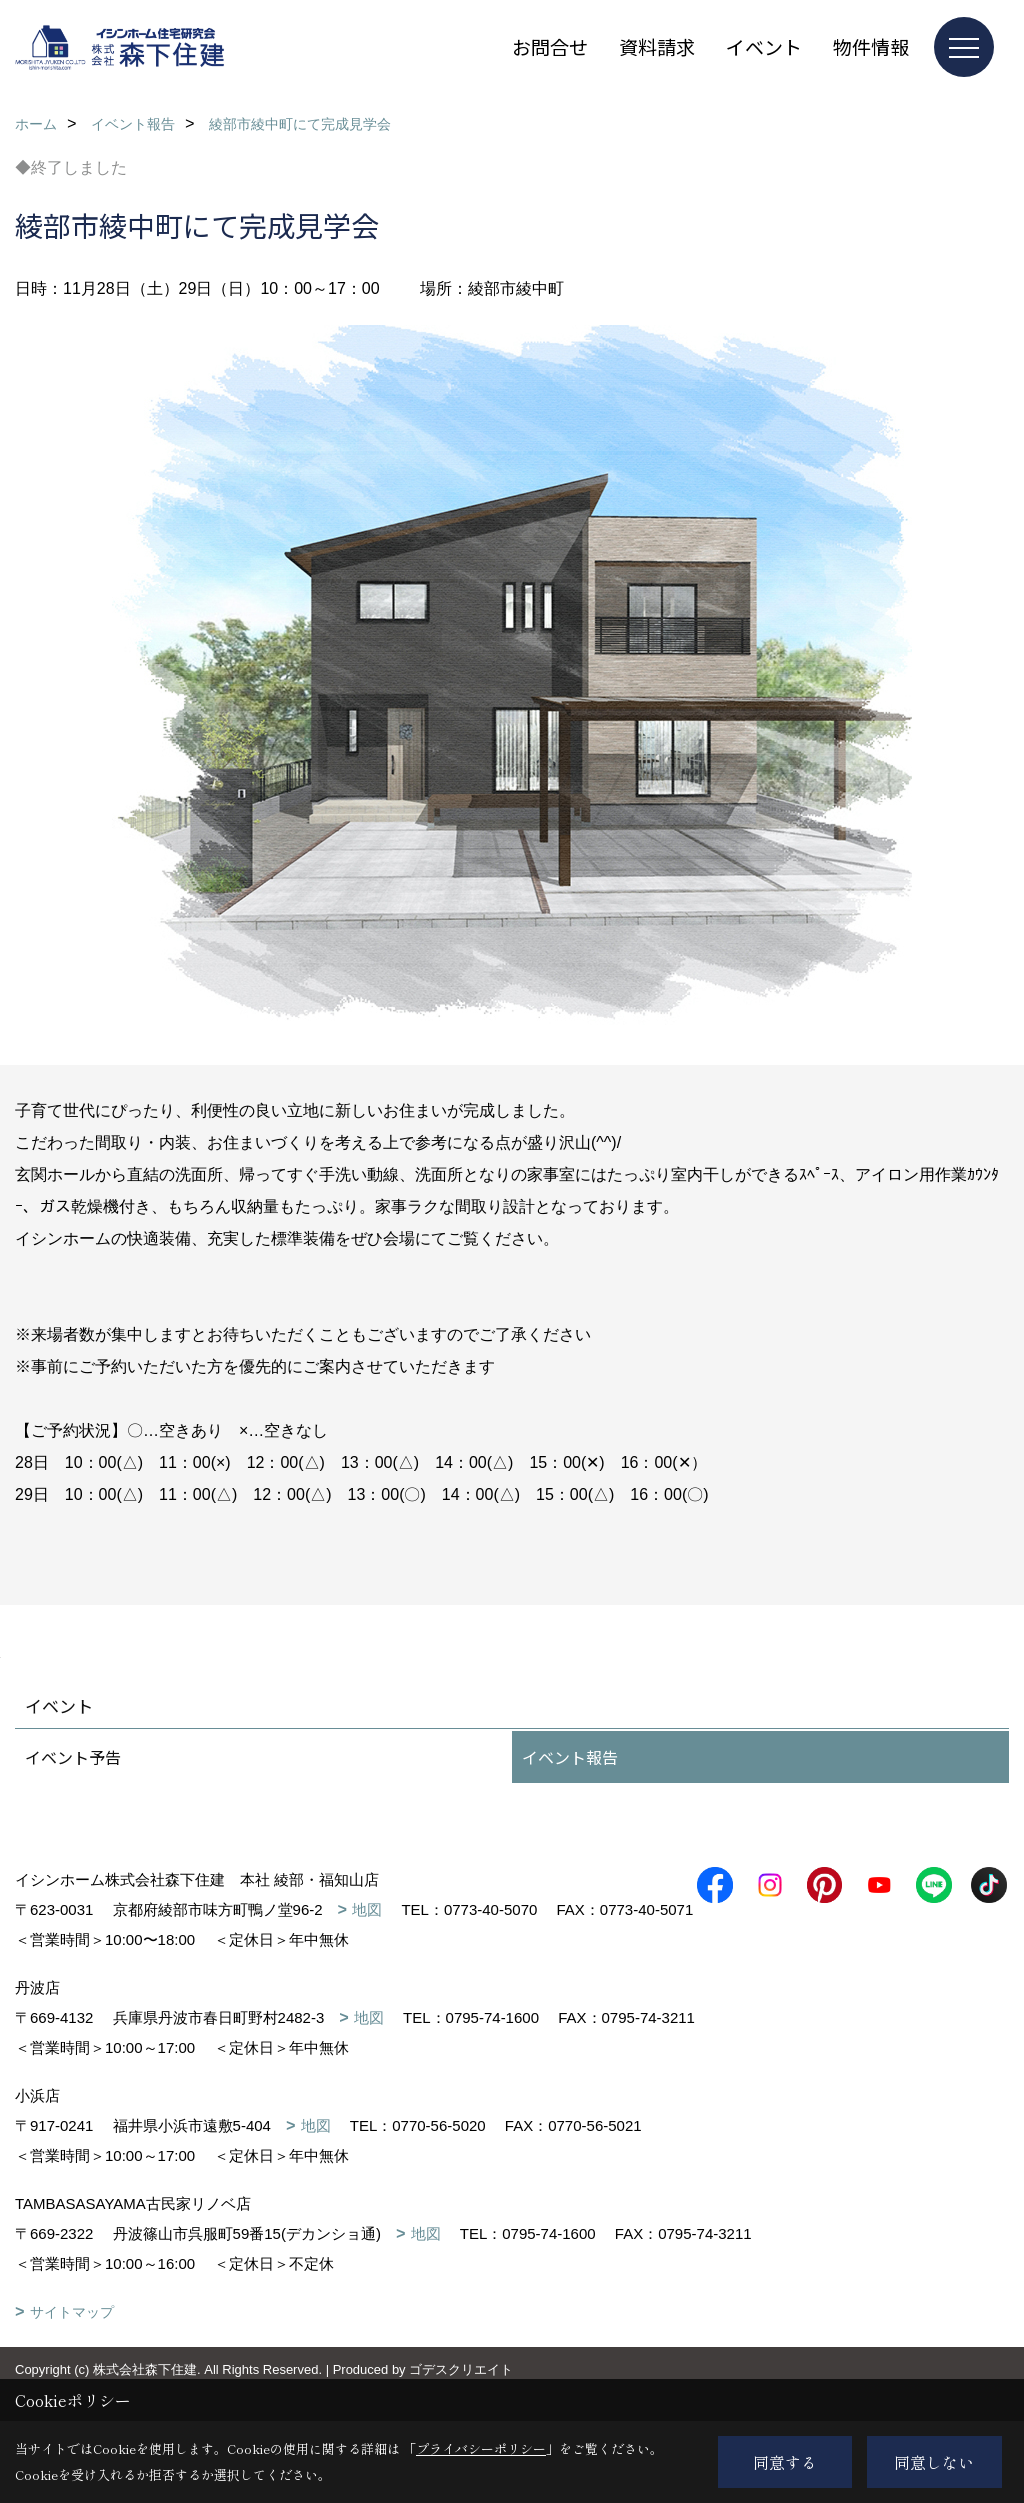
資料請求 (657, 46)
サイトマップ (72, 2342)
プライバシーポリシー (481, 2448)
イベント (764, 46)
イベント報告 (570, 1757)
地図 (367, 1909)
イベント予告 (73, 1757)
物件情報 (871, 46)
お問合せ (550, 46)
